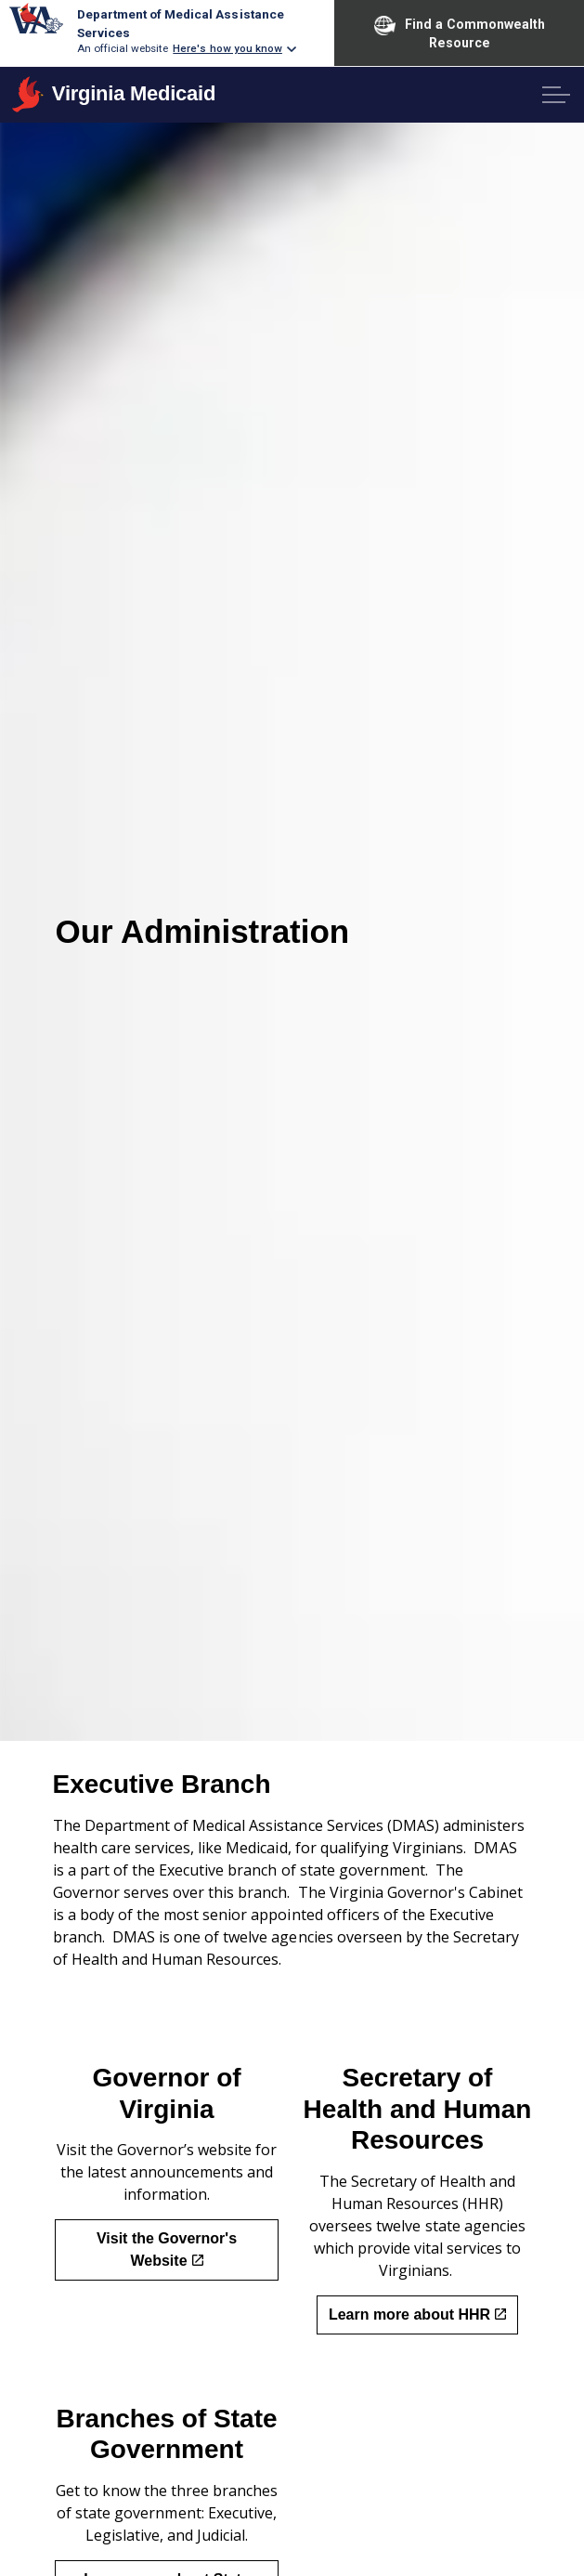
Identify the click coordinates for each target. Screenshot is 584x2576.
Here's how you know (227, 48)
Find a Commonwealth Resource (459, 32)
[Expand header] (556, 95)
